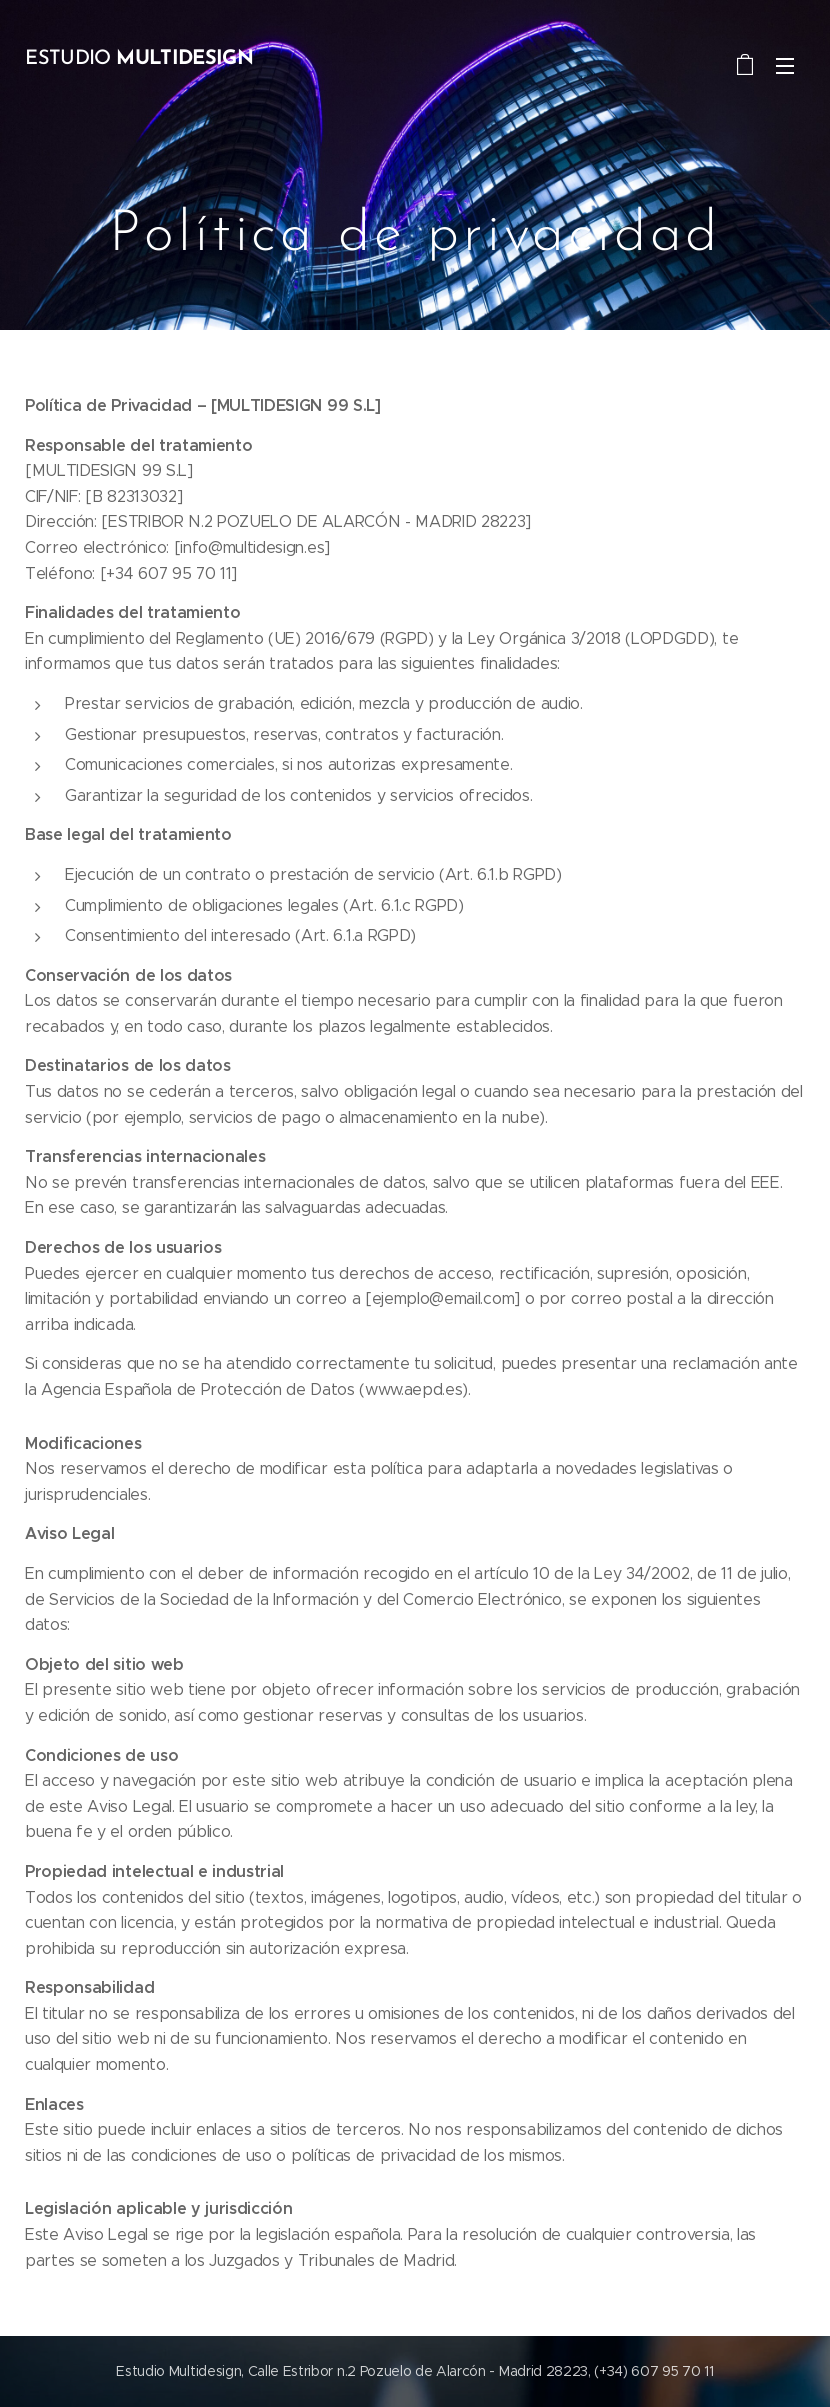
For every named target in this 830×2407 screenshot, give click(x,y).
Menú (785, 66)
